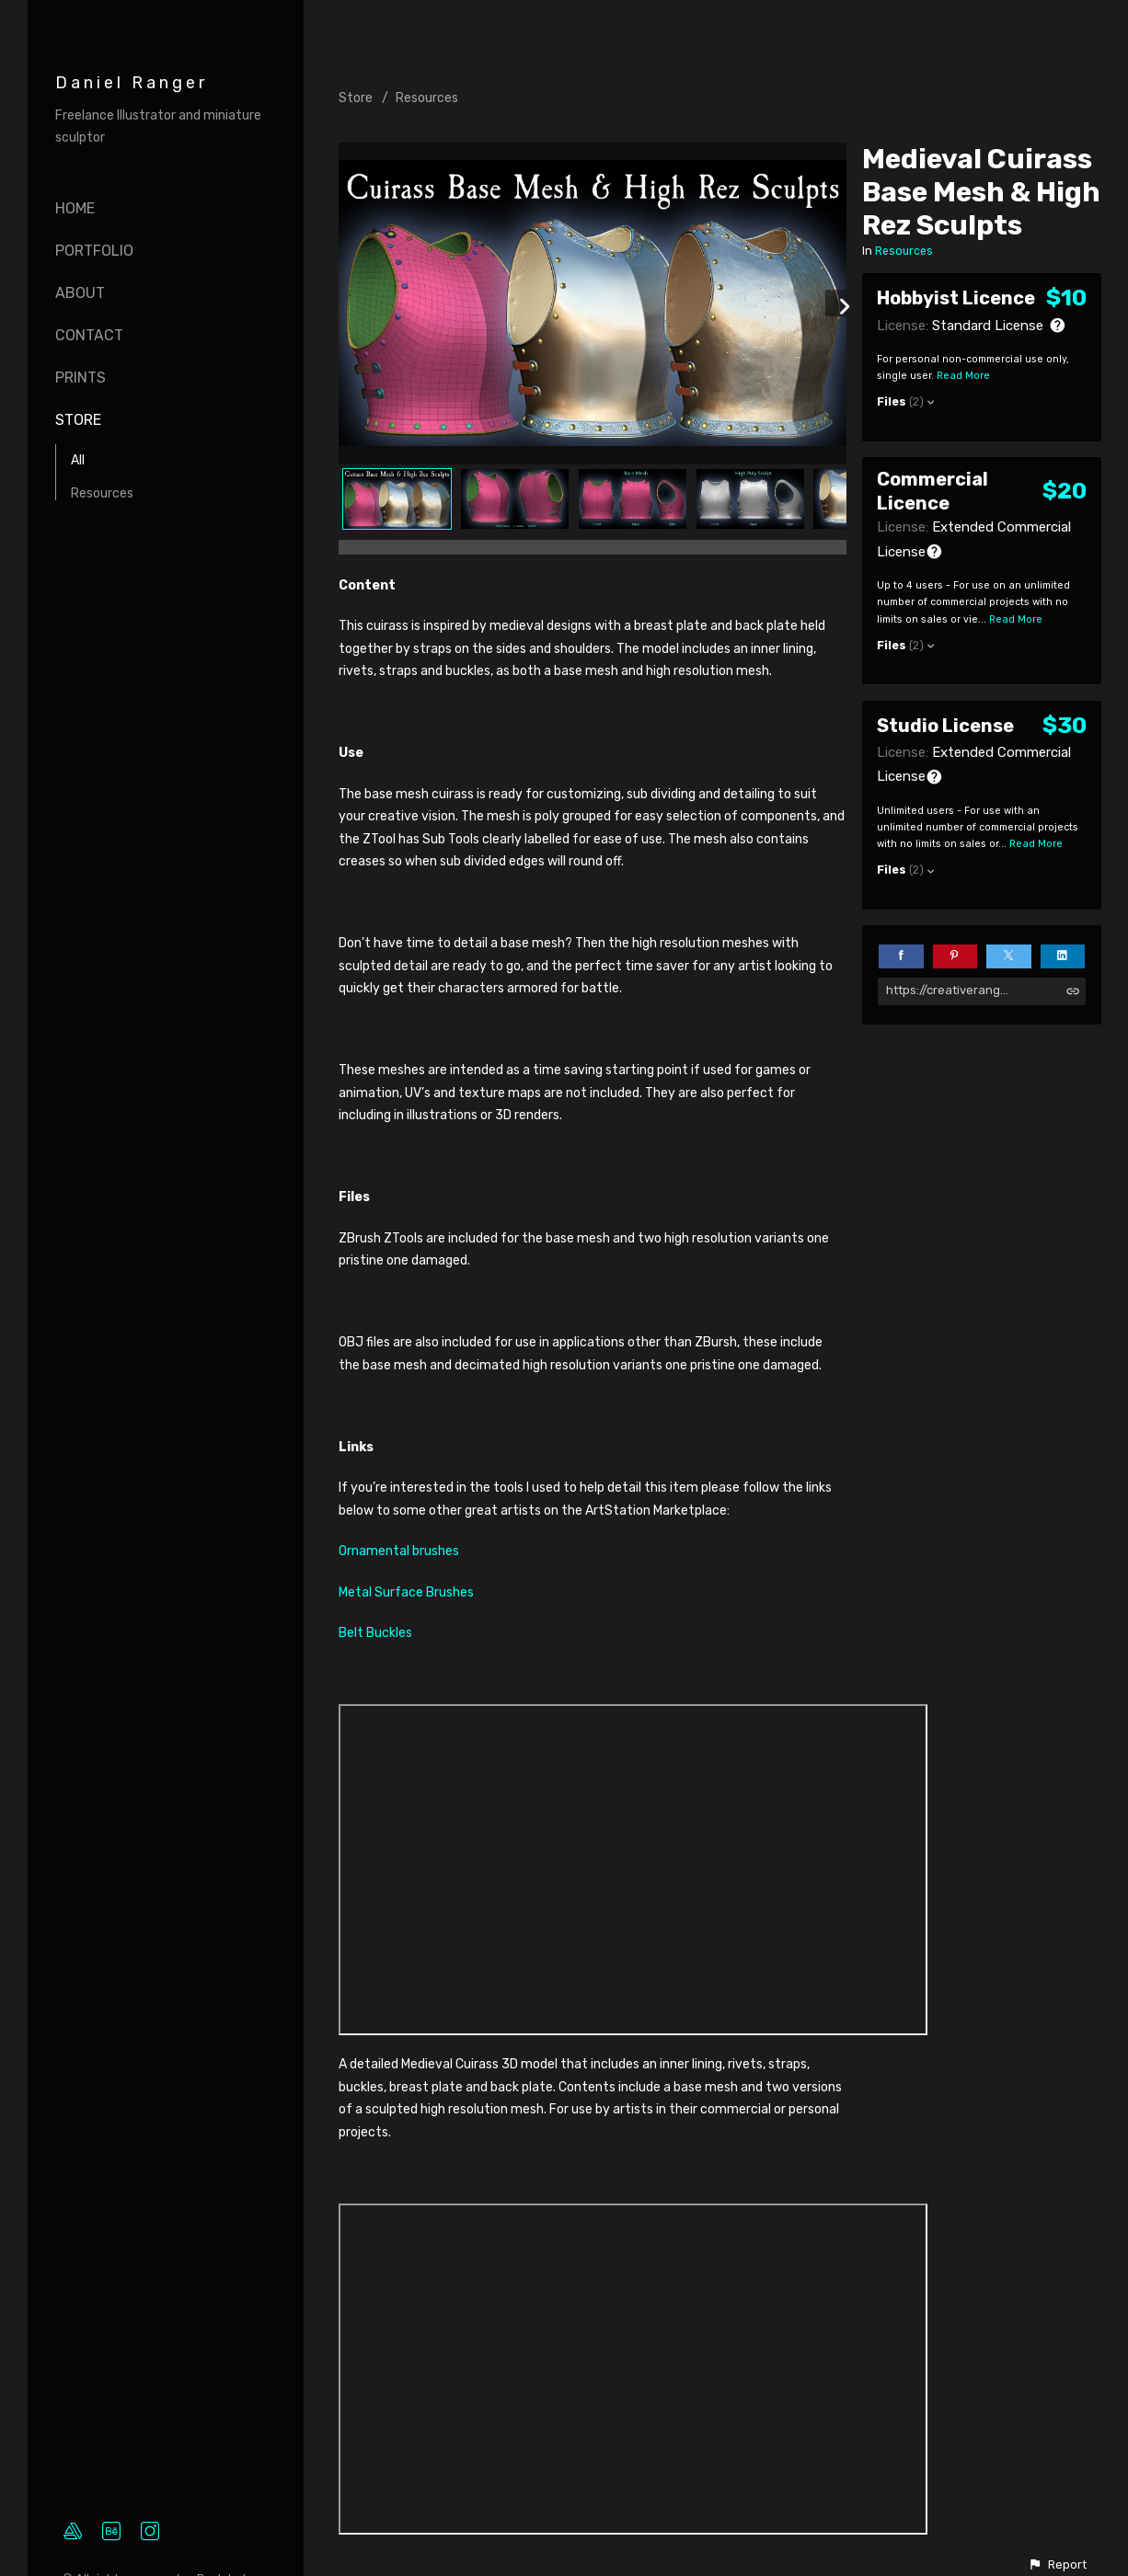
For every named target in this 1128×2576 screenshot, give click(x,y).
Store (78, 420)
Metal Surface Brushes (406, 1592)
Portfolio (94, 250)
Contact (89, 335)
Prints (80, 377)
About (80, 293)
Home (75, 208)
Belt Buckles (375, 1633)
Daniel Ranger (131, 83)
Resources (102, 493)
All (78, 460)
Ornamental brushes (399, 1551)
